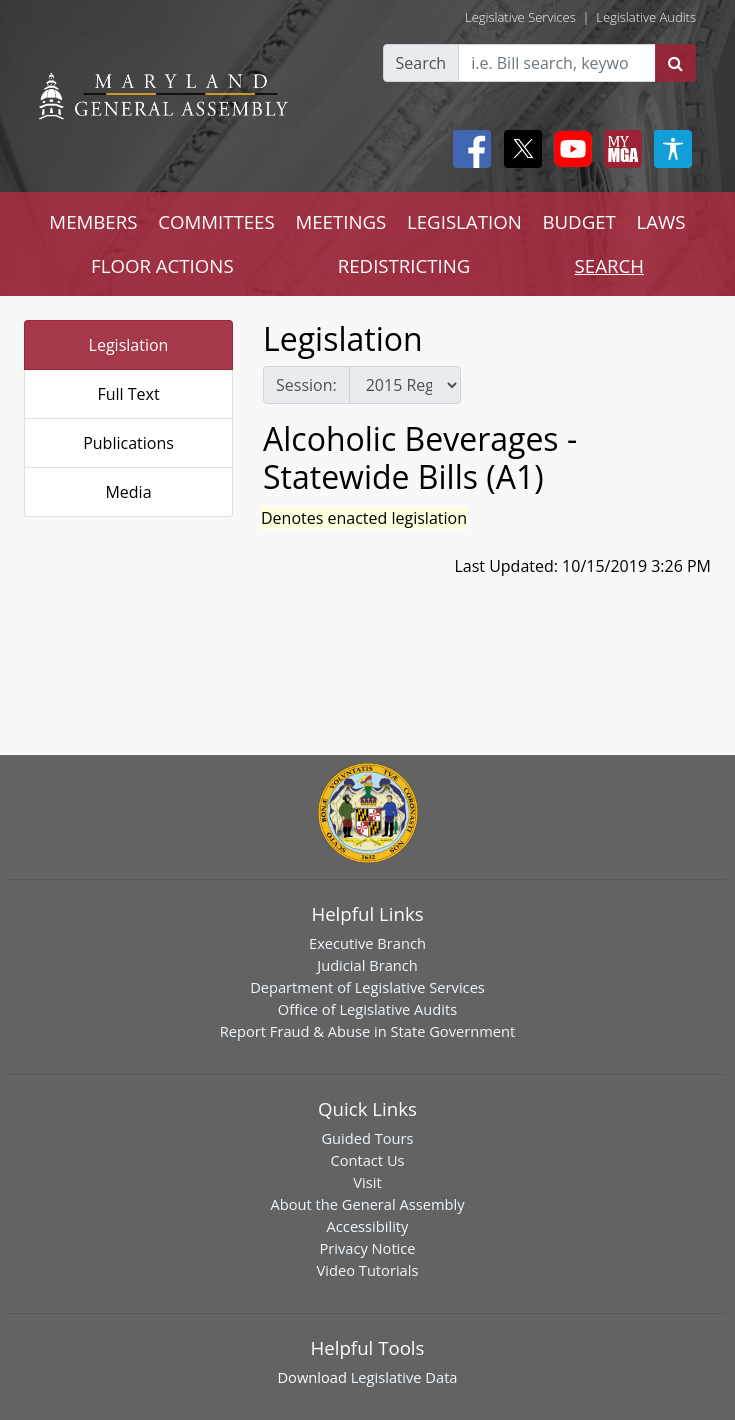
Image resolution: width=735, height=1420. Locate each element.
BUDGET (578, 221)
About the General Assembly (367, 1204)
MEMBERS (93, 221)
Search (421, 63)
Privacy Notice (367, 1248)
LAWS (661, 221)
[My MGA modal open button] (619, 149)
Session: (306, 385)
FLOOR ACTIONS (162, 265)
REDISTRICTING (404, 265)
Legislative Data (404, 1377)
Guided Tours (367, 1138)
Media (128, 492)
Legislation (129, 345)
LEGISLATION (464, 221)
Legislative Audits (646, 17)
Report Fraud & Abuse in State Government (367, 1031)
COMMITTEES (216, 221)
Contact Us (367, 1160)
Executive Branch (367, 943)
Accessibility (368, 1226)
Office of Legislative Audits (367, 1009)
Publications (128, 443)
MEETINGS (340, 221)
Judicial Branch (367, 965)
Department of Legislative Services (367, 987)
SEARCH (609, 265)
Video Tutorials (368, 1270)
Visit (367, 1182)
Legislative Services (520, 17)
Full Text (128, 394)
